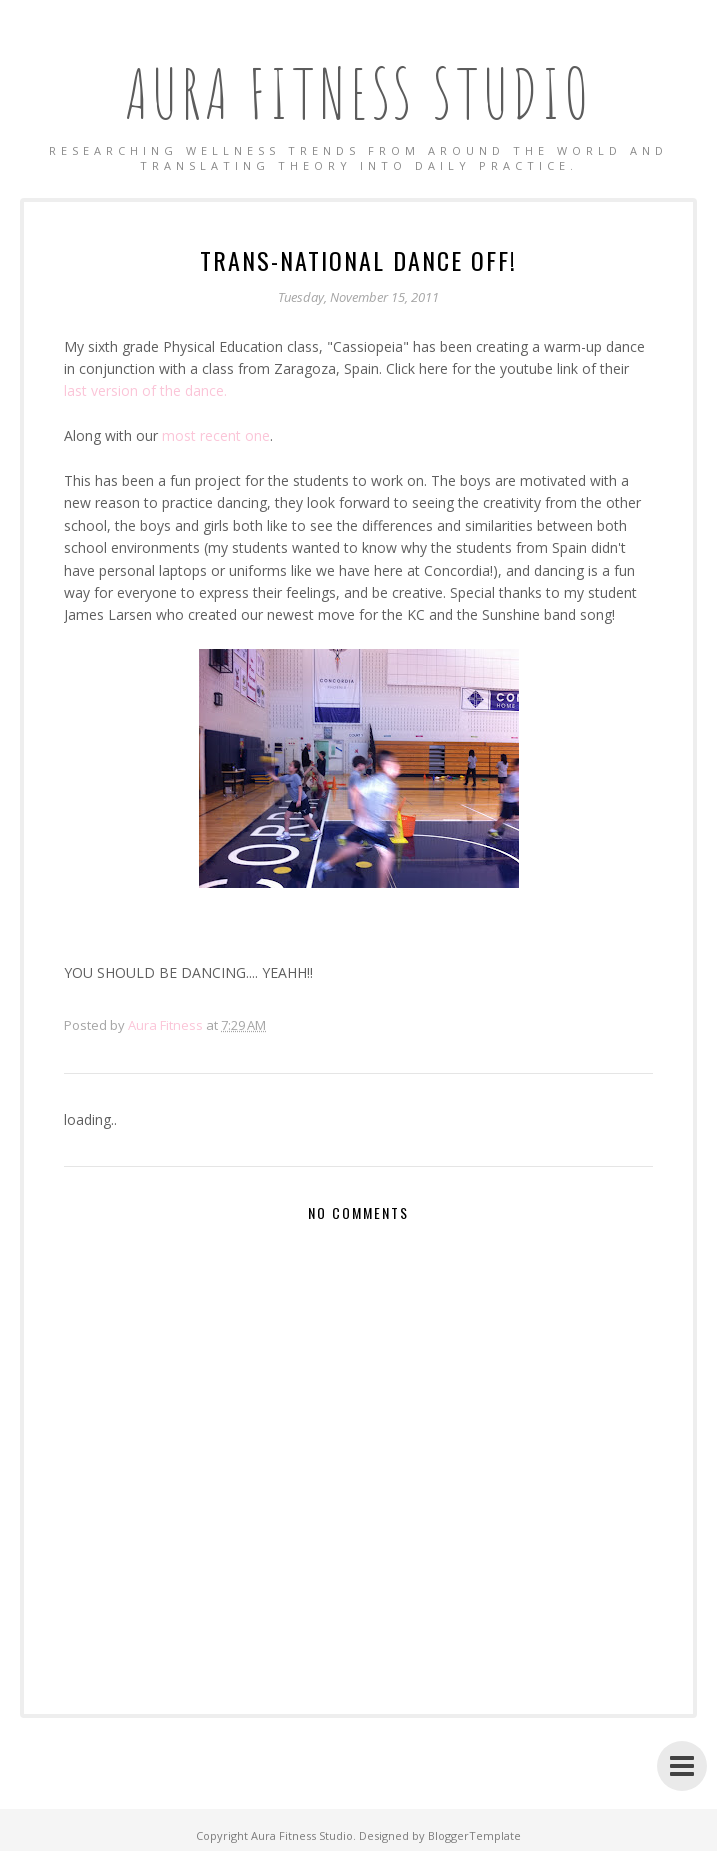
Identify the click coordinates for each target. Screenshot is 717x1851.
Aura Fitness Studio (359, 93)
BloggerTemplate (474, 1835)
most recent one (216, 435)
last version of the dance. (145, 390)
